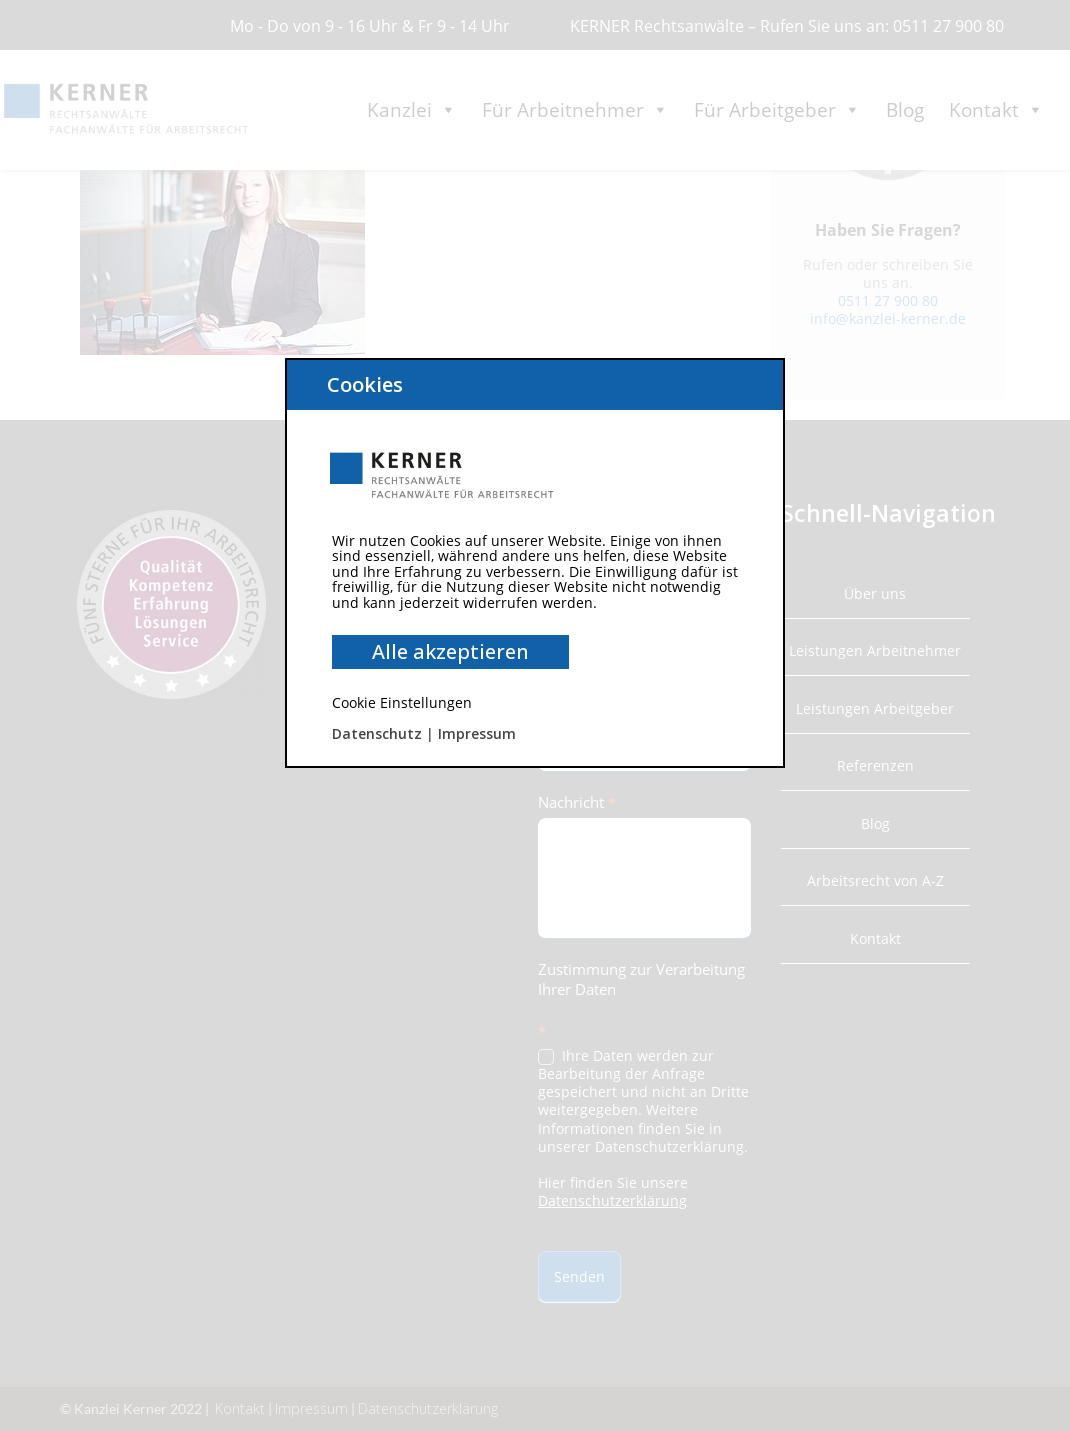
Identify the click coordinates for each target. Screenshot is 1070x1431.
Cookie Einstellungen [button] (402, 702)
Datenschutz (377, 733)
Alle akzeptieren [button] (450, 651)
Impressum (477, 733)
